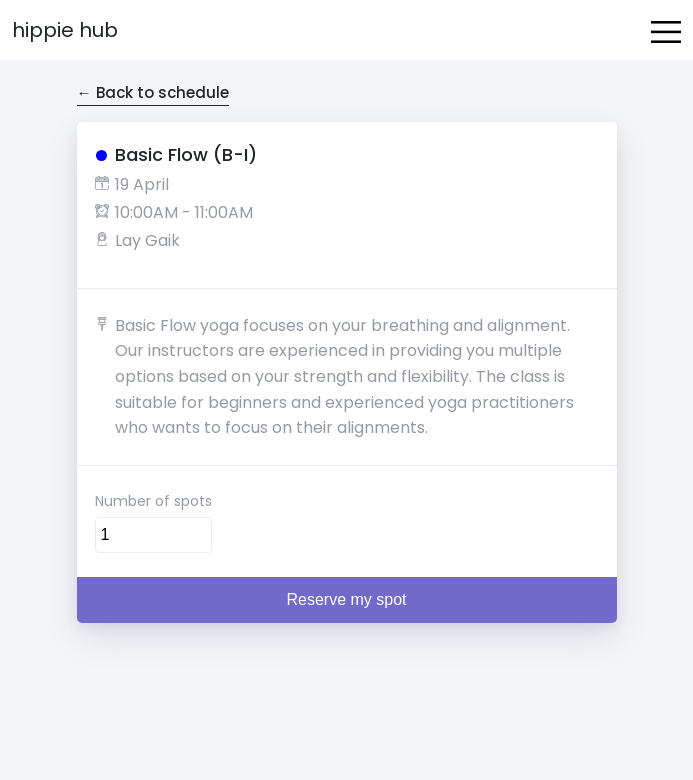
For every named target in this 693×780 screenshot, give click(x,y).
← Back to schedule (153, 92)
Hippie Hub (65, 30)
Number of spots (153, 501)
